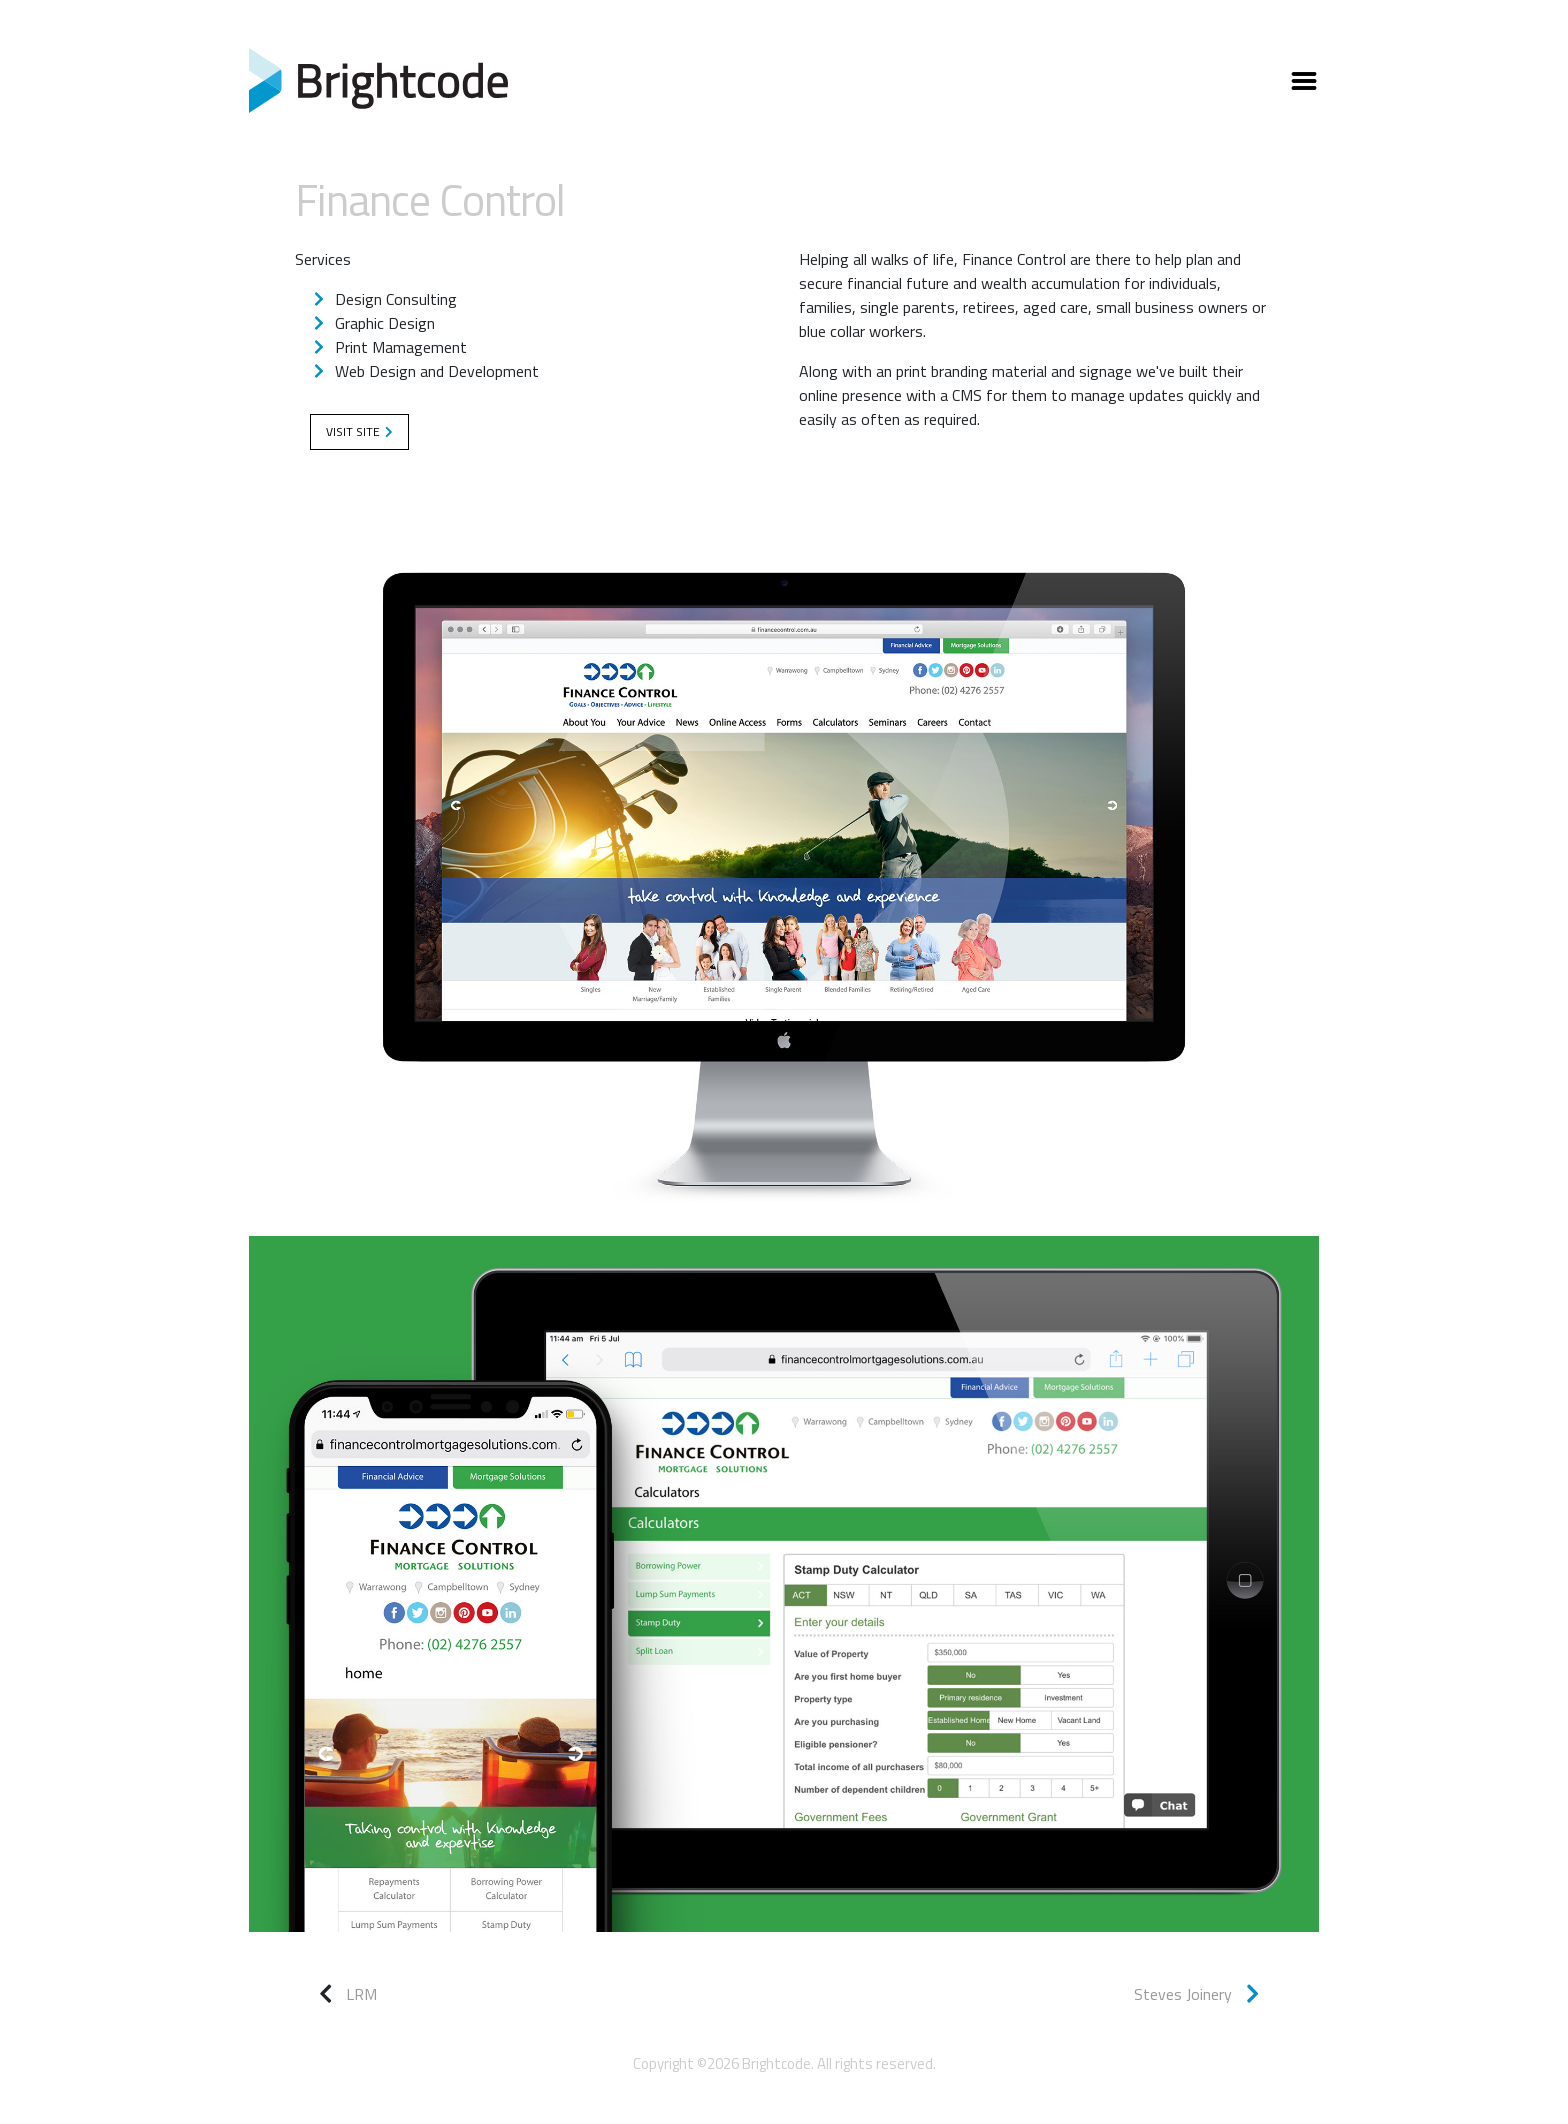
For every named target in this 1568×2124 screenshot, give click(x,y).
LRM (361, 1994)
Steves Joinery (1196, 1994)
